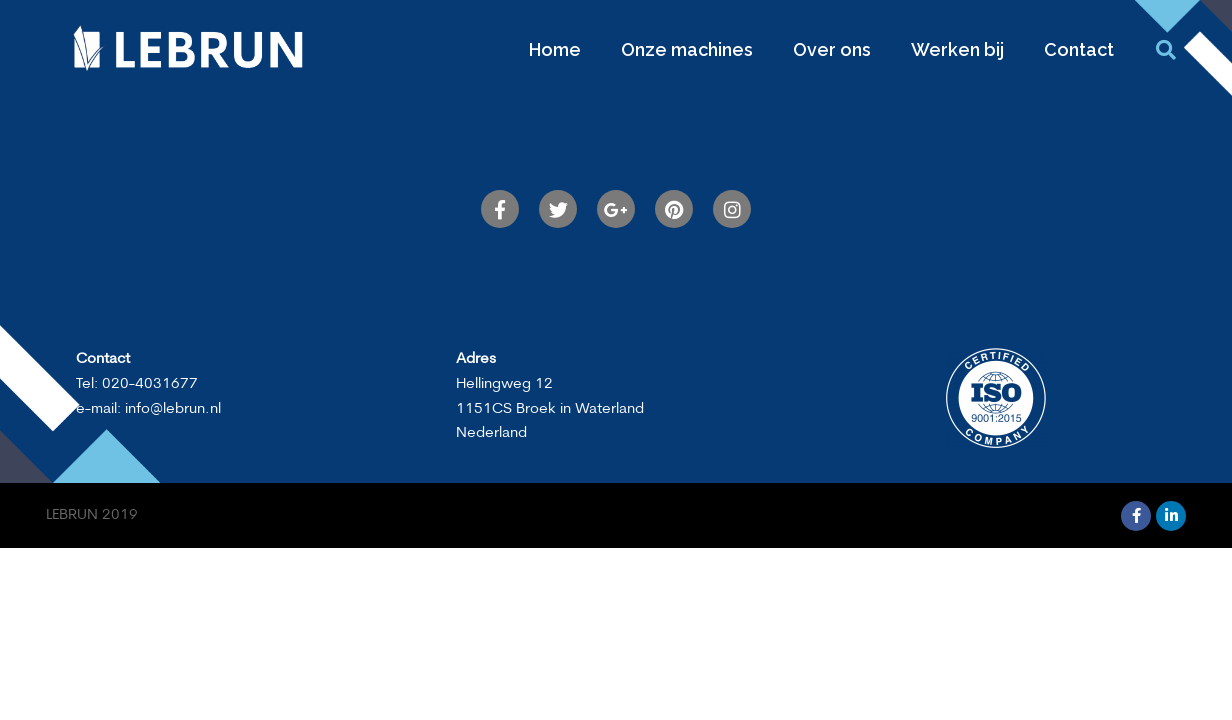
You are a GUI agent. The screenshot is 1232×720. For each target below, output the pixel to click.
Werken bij (957, 49)
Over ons (832, 49)
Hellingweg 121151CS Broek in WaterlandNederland (550, 409)
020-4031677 (150, 384)
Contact (1079, 49)
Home (555, 49)
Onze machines (687, 49)
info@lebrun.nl (173, 409)
